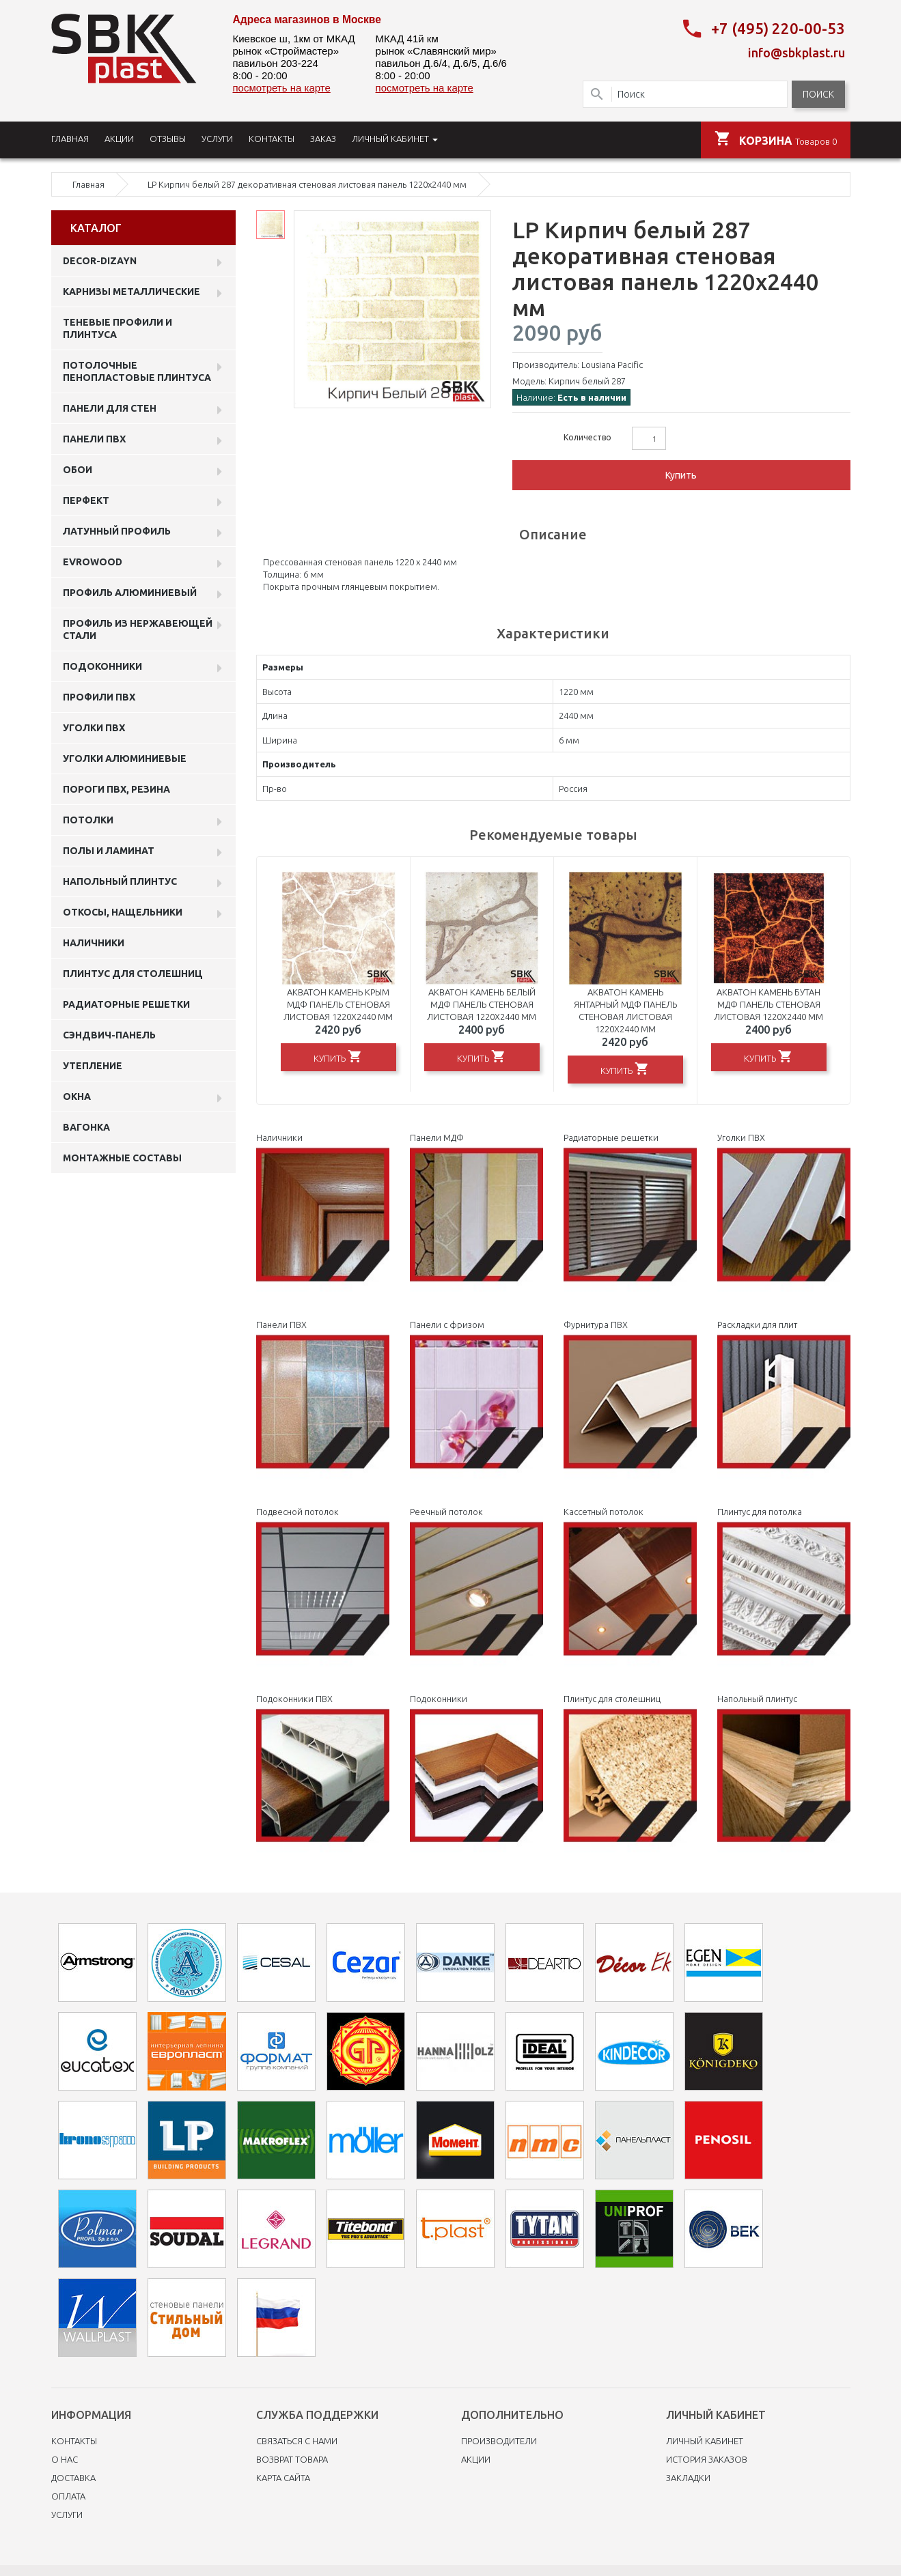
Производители (499, 2441)
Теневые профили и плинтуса (117, 328)
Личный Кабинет (704, 2441)
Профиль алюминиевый (130, 592)
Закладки (688, 2477)
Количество (587, 437)
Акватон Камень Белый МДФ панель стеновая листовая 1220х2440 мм (481, 1004)
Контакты (74, 2441)
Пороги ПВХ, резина (116, 789)
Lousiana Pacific (612, 364)
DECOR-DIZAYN (100, 260)
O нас (64, 2459)
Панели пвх (94, 439)
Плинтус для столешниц (133, 973)
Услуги (67, 2514)
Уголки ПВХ (94, 727)
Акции (475, 2459)
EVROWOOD (92, 561)
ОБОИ (77, 469)
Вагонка (86, 1127)
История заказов (706, 2459)
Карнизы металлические (131, 291)
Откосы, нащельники (122, 912)
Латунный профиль (117, 531)
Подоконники (102, 666)
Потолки (88, 820)
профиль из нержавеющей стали (137, 629)
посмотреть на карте (282, 88)
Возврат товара (292, 2459)
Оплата (68, 2496)
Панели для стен (109, 408)
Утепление (92, 1065)
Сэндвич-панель (109, 1035)
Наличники (93, 942)
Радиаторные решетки (126, 1004)
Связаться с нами (296, 2441)
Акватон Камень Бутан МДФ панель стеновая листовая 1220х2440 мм (768, 1004)
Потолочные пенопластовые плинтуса (137, 371)
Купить (681, 475)
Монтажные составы (122, 1157)
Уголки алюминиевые (124, 758)
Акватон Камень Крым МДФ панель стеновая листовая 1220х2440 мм (338, 1004)
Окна (77, 1096)
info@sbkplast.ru (796, 52)
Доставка (73, 2477)
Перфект (86, 500)
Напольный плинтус (120, 881)
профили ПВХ (99, 697)
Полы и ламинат (108, 850)
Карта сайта (283, 2477)
